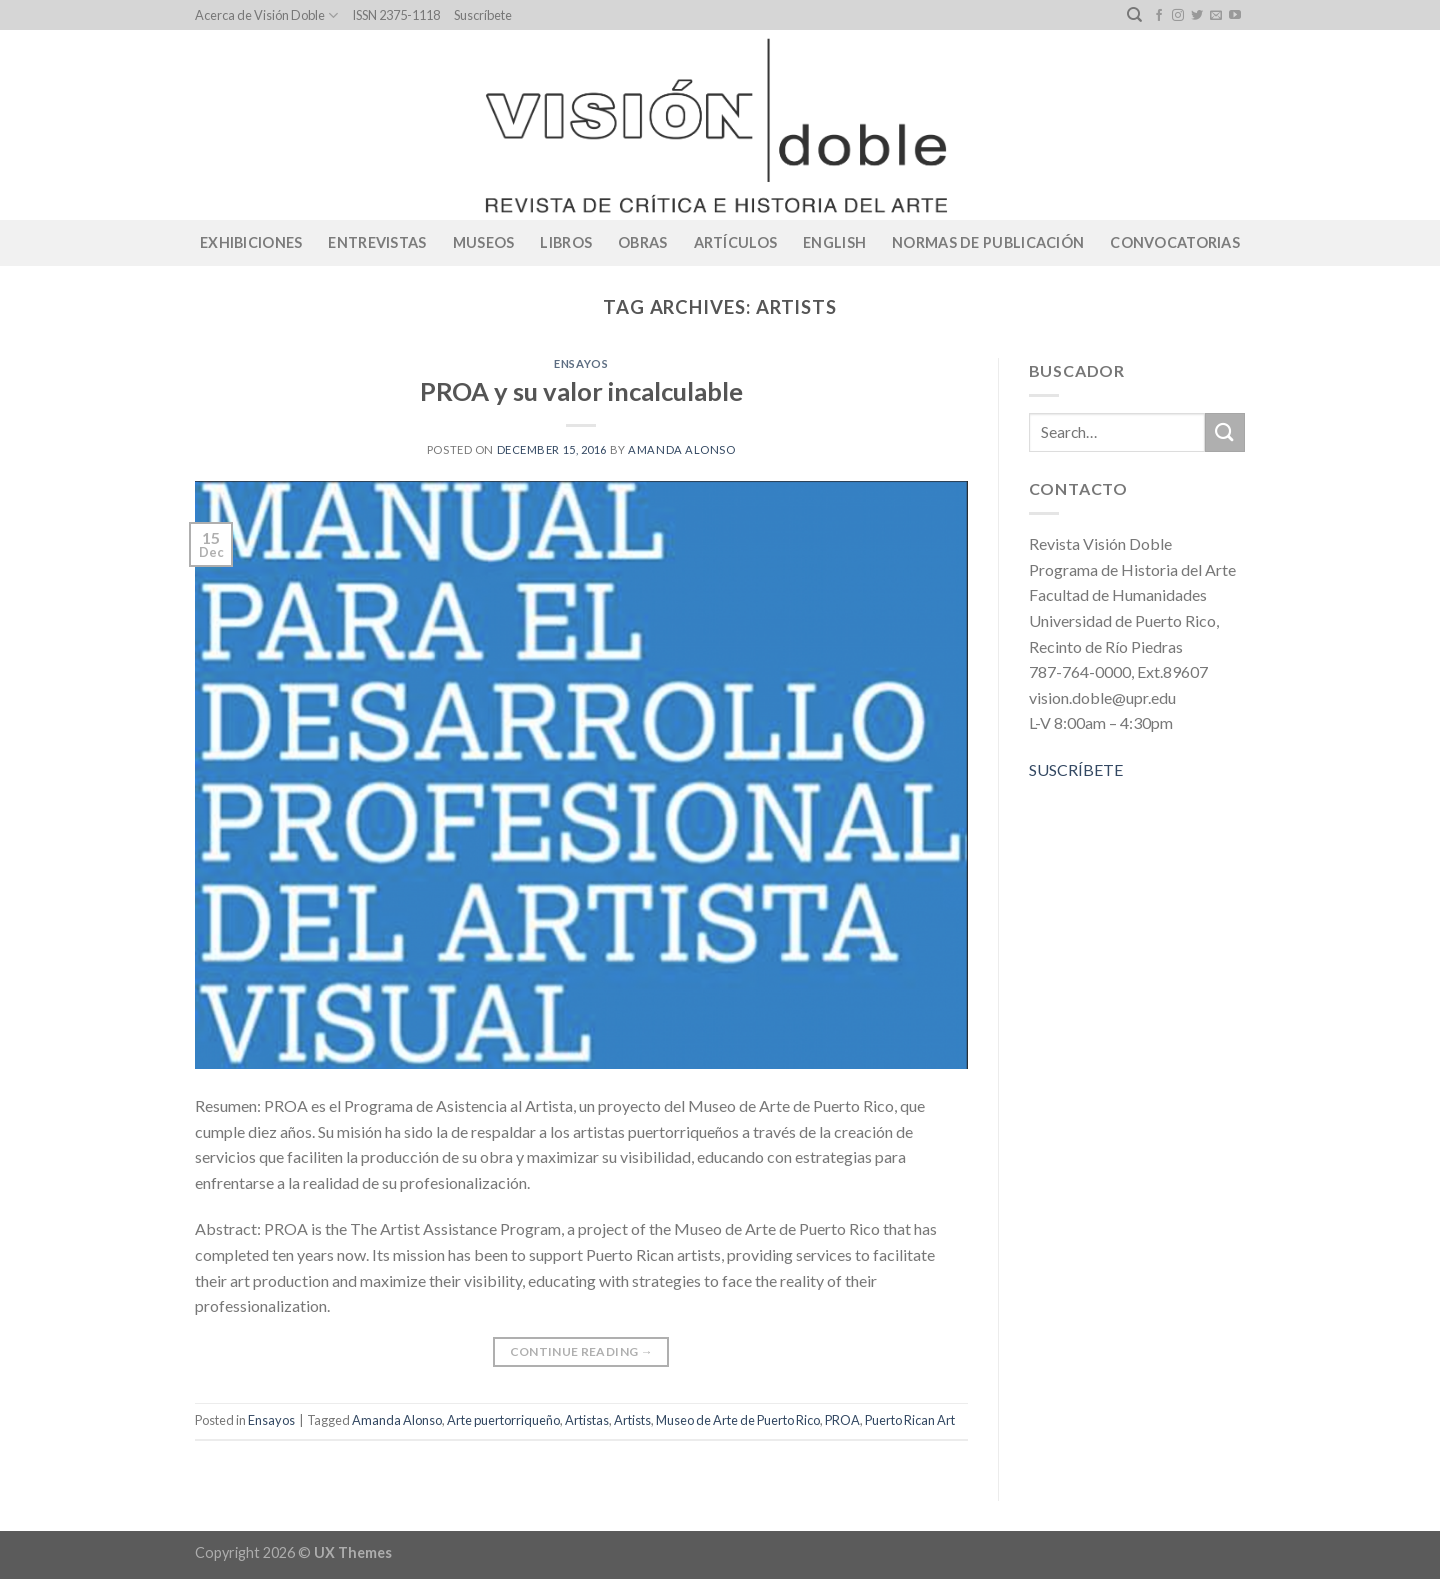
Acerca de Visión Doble (266, 15)
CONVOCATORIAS (1175, 242)
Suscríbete (483, 15)
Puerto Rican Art (910, 1420)
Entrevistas (377, 242)
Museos (484, 242)
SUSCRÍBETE (1076, 769)
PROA (842, 1420)
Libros (566, 242)
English (834, 242)
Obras (642, 242)
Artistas (587, 1420)
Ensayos (581, 363)
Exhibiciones (251, 242)
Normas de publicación (988, 242)
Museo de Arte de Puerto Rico (738, 1420)
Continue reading (582, 1351)
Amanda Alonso (681, 449)
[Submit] (1225, 432)
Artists (632, 1420)
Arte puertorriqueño (503, 1420)
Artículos (736, 242)
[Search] (1134, 15)
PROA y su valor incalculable (581, 391)
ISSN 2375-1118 (396, 15)
